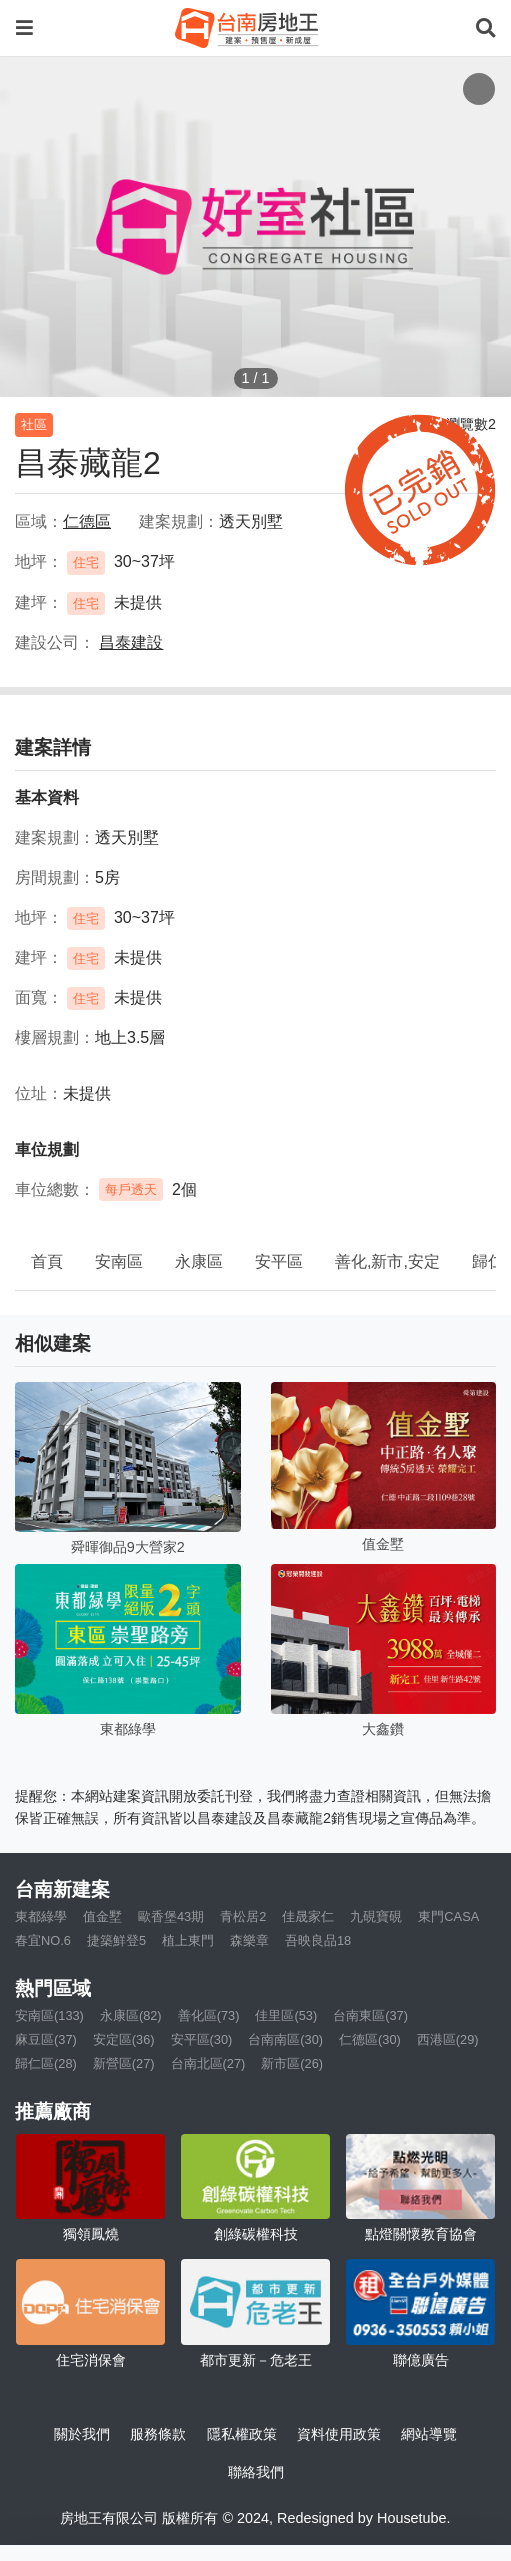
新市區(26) (292, 2063)
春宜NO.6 (43, 1940)
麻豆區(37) (46, 2039)
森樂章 (249, 1940)
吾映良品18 (318, 1940)
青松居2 (243, 1916)
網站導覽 (429, 2434)
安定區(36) (124, 2039)
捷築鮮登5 (116, 1940)
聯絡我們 (256, 2472)
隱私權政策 (242, 2434)
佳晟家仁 (308, 1916)
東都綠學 (41, 1916)
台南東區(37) (370, 2015)
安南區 (119, 1261)
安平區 (279, 1261)
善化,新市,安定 (387, 1261)
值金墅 (102, 1916)
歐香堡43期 (171, 1916)
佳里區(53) (286, 2015)
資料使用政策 (339, 2434)
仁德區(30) (370, 2039)
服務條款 (158, 2434)
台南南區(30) (285, 2039)
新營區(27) (124, 2063)
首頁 (47, 1261)
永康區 (199, 1261)
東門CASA (448, 1916)
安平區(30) (202, 2039)
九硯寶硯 (376, 1916)
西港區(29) (448, 2039)
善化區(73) (209, 2015)
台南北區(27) (208, 2063)
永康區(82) (131, 2015)
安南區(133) (49, 2015)
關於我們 (82, 2434)
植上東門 (188, 1940)
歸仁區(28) (46, 2063)
